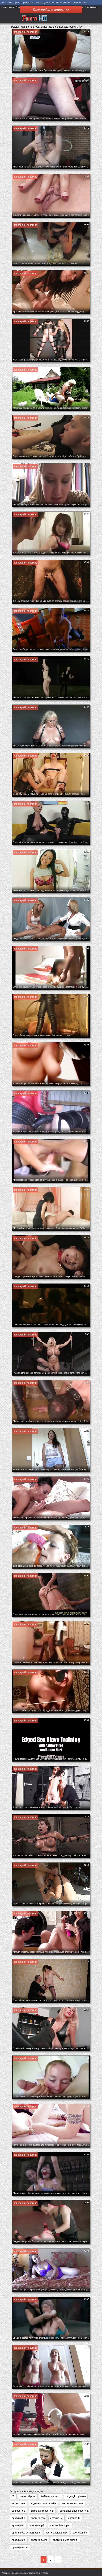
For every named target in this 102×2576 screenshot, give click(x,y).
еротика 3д (56, 2518)
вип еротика (18, 2510)
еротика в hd (80, 2532)
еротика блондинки (56, 2532)
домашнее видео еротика (74, 2510)
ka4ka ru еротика (50, 2496)
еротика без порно (60, 2525)
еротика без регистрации (26, 2532)
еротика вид (19, 2540)
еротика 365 (19, 2518)
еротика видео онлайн (65, 2540)
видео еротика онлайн (43, 2503)
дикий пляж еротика (42, 2510)
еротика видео (39, 2540)
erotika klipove (28, 2496)
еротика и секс (20, 2547)
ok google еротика (76, 2496)
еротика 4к (74, 2518)
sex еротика (18, 2503)
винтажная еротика (72, 2503)
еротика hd (18, 2525)
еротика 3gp (38, 2518)
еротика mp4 (37, 2525)
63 (13, 2496)
